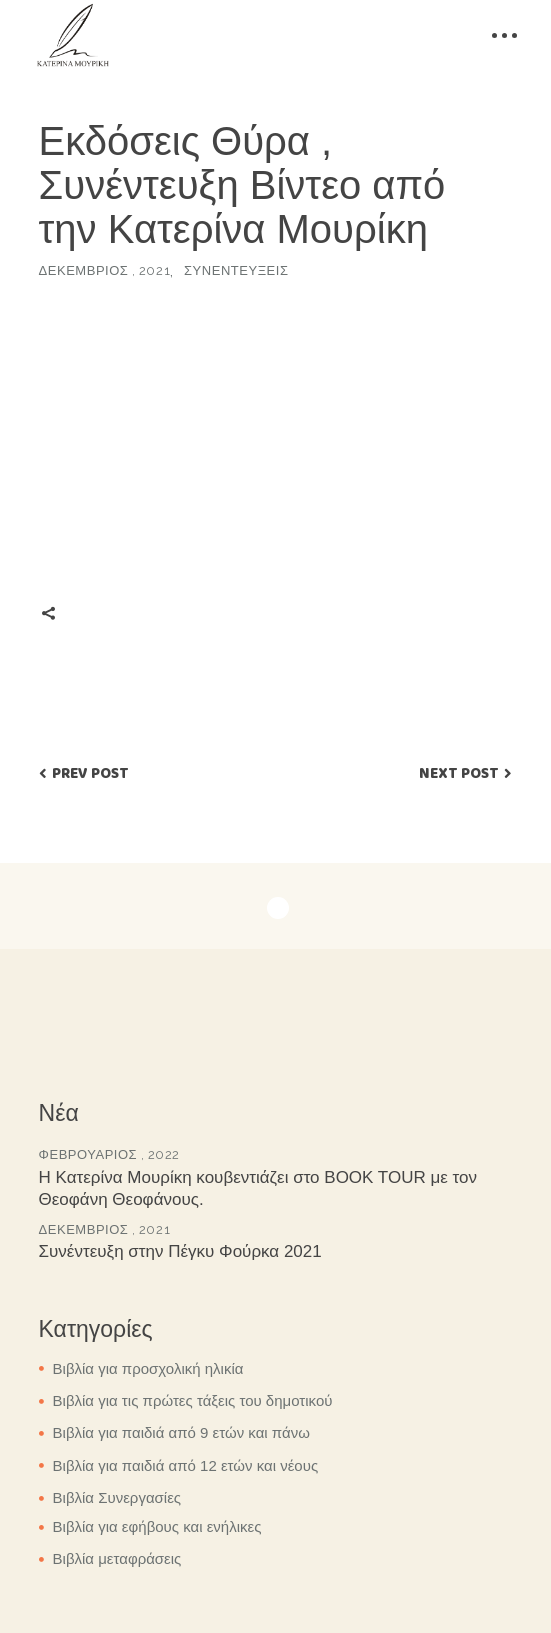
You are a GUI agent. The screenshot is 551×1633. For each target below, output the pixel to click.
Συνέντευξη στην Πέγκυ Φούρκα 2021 (180, 1251)
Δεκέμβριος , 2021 (104, 270)
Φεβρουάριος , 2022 (109, 1154)
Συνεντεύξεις (236, 270)
